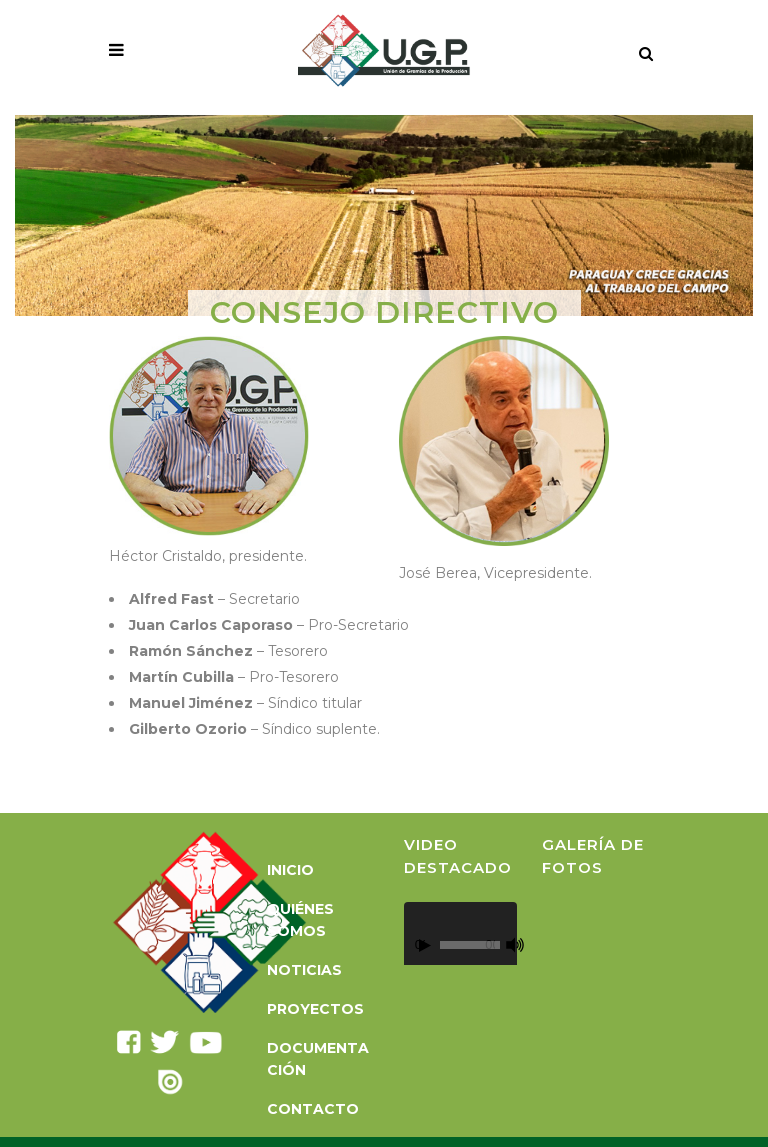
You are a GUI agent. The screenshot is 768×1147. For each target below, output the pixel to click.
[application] (460, 933)
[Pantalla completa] (527, 945)
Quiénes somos (300, 920)
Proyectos (315, 1009)
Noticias (304, 970)
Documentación (318, 1059)
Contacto (313, 1109)
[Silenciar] (515, 945)
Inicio (290, 870)
